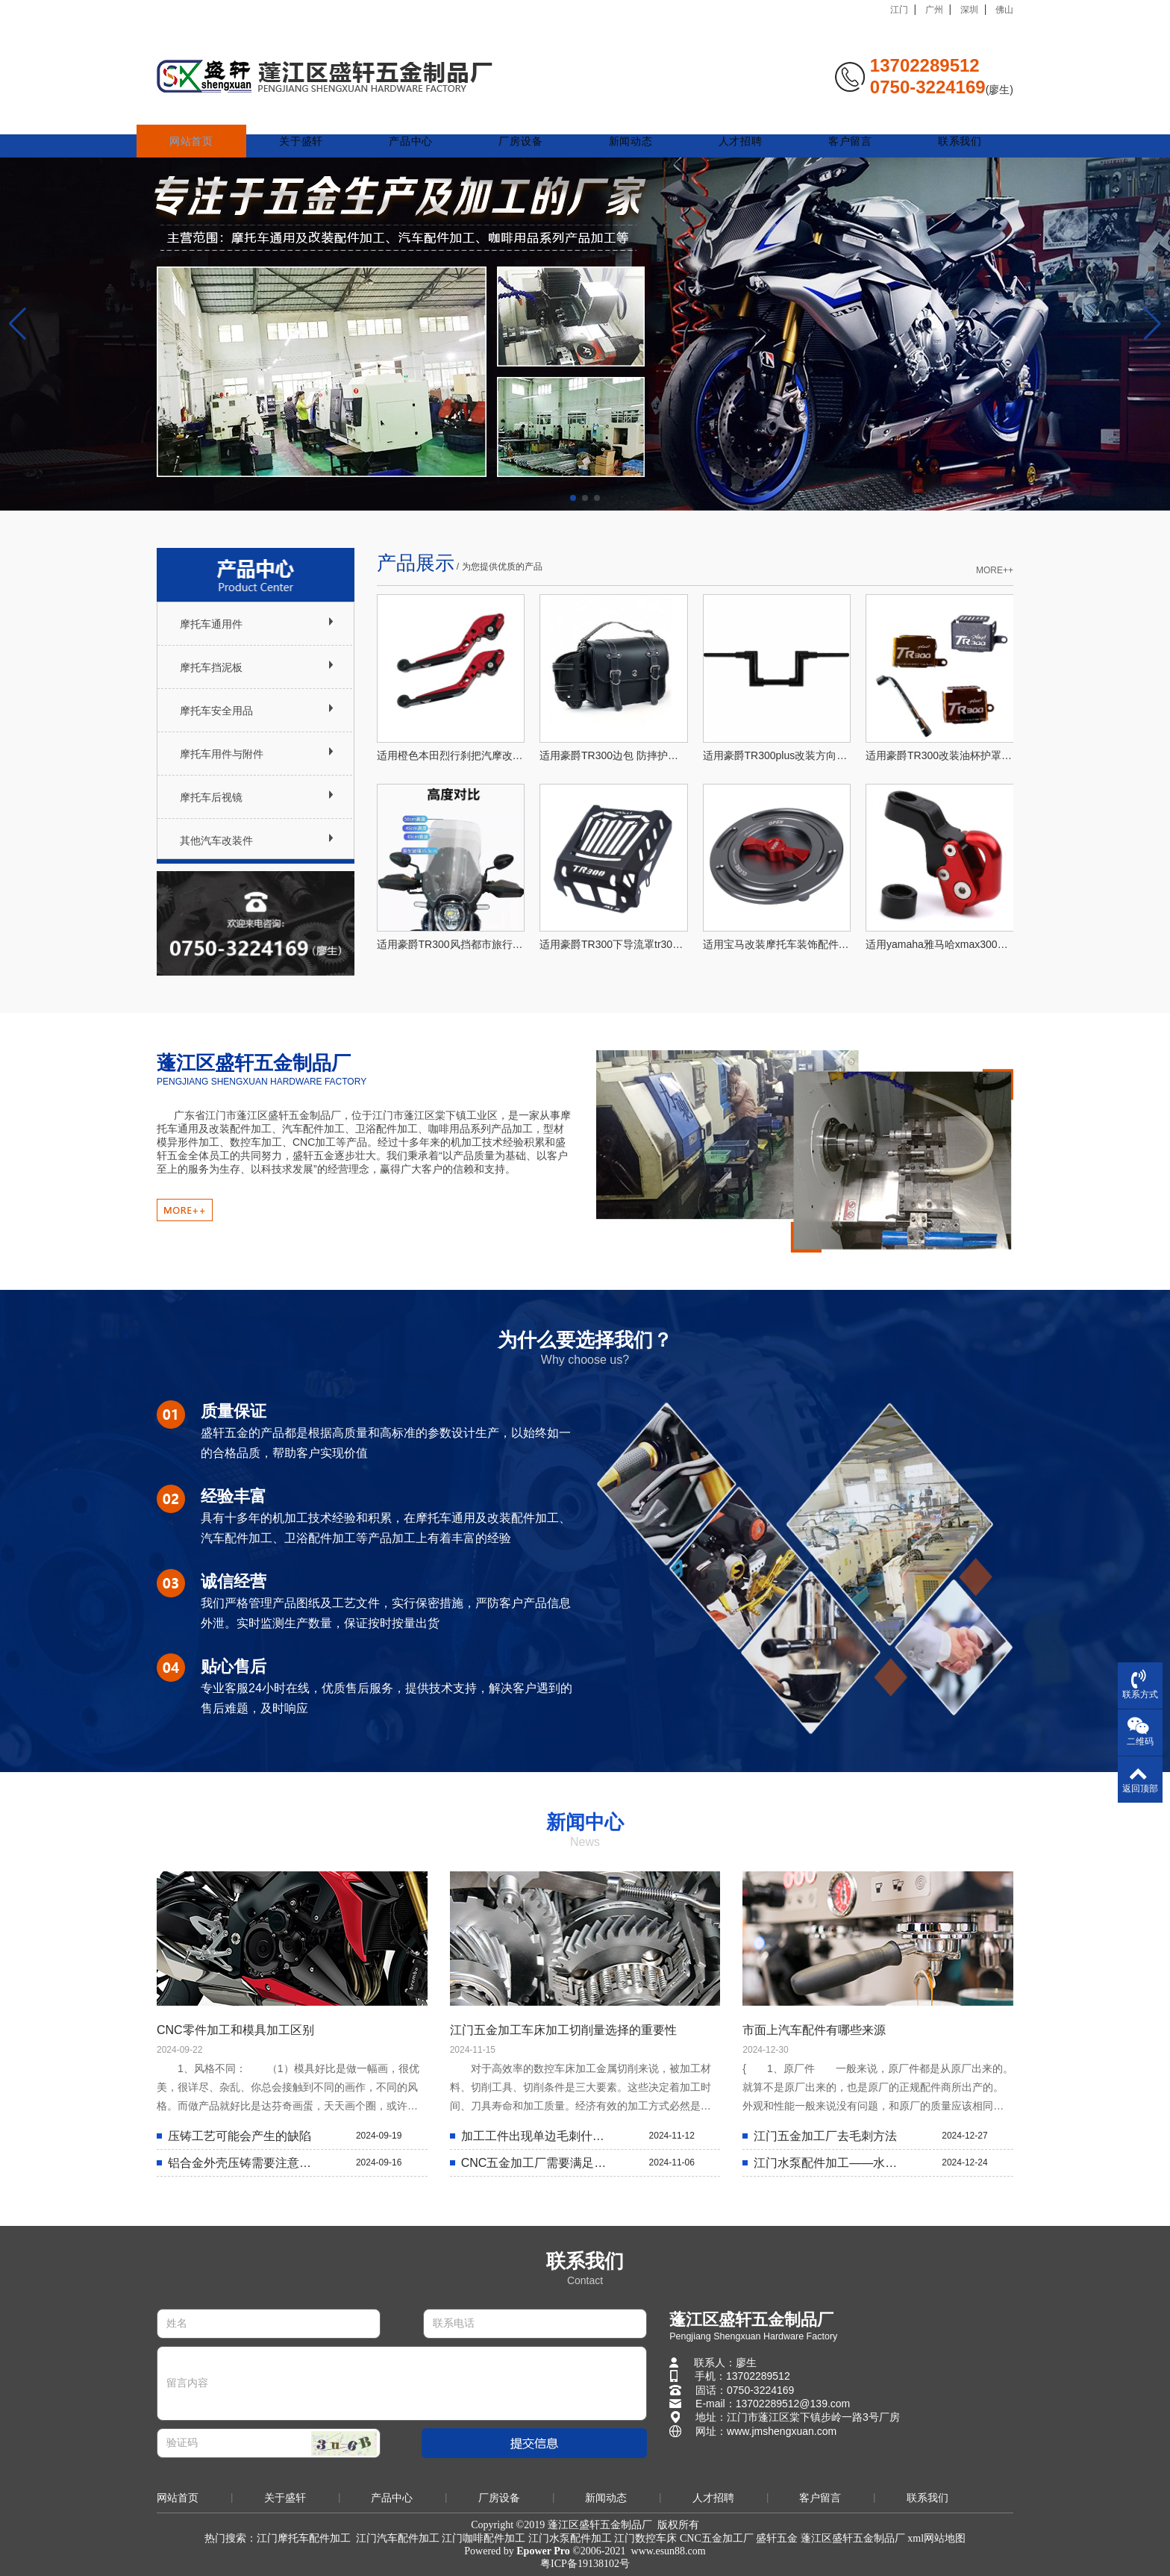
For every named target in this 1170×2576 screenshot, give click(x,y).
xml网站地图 (936, 2538)
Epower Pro (542, 2551)
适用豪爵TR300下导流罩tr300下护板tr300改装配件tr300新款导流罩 (613, 944)
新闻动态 (638, 121)
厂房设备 (532, 121)
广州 (934, 9)
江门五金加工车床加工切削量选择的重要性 (563, 2030)
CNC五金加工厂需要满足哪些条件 (537, 2162)
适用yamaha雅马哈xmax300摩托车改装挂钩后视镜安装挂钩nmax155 (940, 944)
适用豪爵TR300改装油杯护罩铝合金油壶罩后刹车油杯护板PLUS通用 (940, 755)
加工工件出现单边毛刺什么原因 (537, 2136)
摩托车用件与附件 (221, 754)
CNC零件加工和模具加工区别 (235, 2030)
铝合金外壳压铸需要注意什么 (243, 2162)
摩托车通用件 (211, 624)
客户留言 (852, 121)
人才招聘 (746, 121)
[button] (573, 498)
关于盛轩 (317, 121)
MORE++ (994, 570)
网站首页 (210, 121)
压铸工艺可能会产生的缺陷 (239, 2136)
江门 (899, 9)
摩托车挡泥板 (211, 667)
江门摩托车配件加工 (304, 2538)
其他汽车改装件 (216, 840)
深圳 (969, 9)
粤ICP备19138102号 (585, 2563)
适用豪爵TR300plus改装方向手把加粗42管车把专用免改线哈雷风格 (777, 755)
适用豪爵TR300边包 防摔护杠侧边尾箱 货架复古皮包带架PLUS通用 (613, 755)
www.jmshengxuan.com (781, 2431)
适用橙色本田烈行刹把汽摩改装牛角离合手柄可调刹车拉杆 (451, 755)
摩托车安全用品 (216, 711)
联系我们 (960, 121)
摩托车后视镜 (211, 797)
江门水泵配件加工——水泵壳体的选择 (829, 2162)
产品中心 (424, 121)
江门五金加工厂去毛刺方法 (825, 2136)
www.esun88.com (668, 2551)
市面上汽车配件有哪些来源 (814, 2030)
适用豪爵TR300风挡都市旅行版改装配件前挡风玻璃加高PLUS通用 (451, 944)
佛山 (1004, 9)
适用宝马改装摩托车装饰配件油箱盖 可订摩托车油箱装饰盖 (777, 944)
